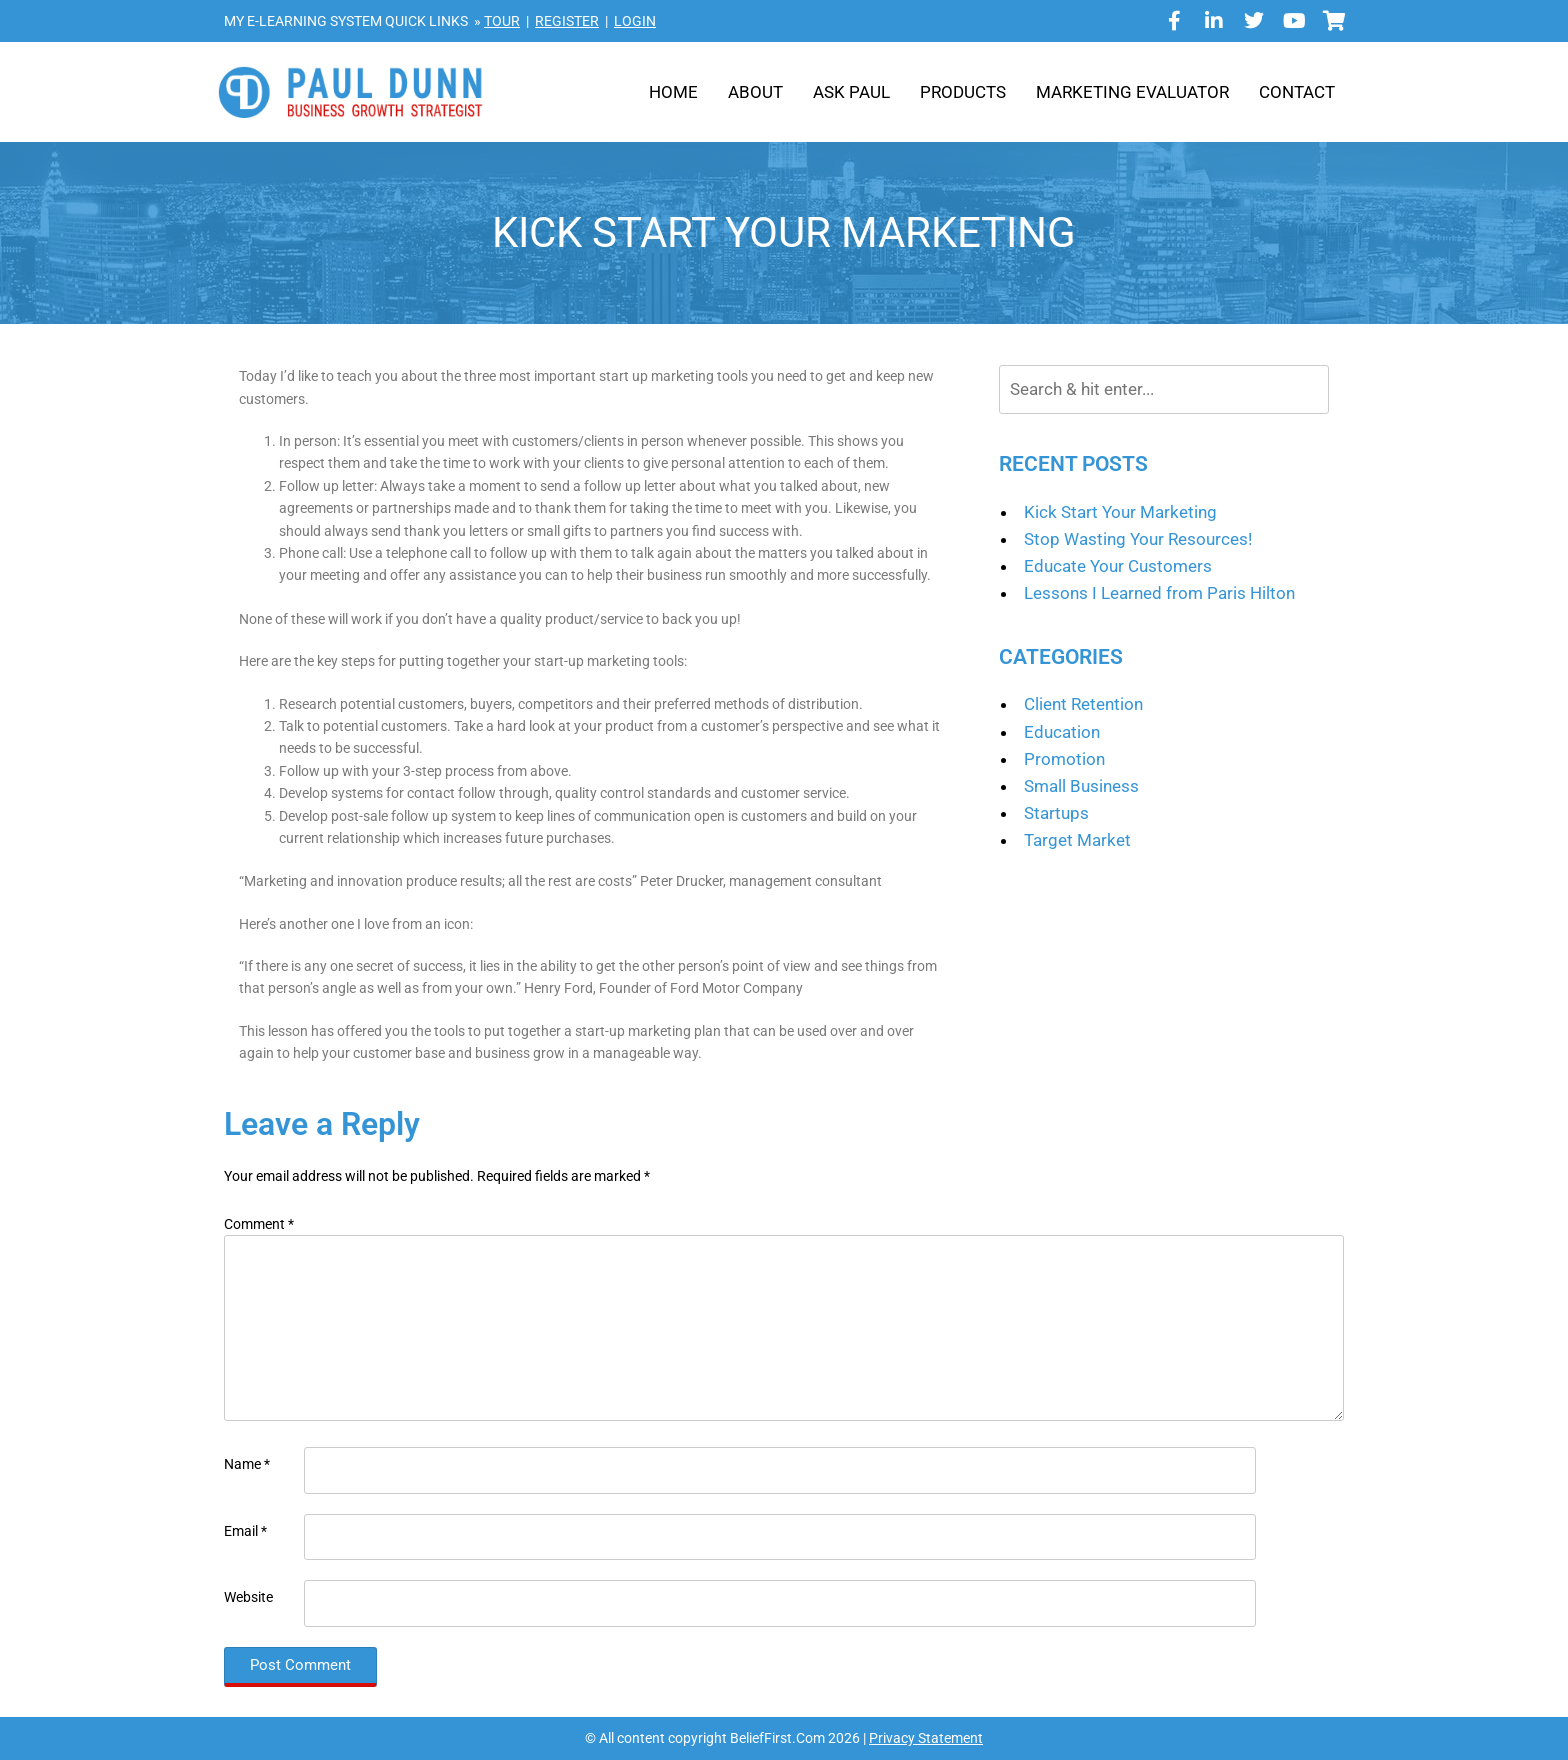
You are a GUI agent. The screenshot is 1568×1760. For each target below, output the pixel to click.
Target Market (1077, 840)
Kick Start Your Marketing (1120, 512)
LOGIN (635, 21)
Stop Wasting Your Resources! (1138, 539)
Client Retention (1083, 704)
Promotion (1064, 759)
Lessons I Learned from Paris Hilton (1159, 593)
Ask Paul (851, 92)
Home (673, 92)
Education (1062, 732)
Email (245, 1531)
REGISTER (567, 21)
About (755, 92)
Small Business (1081, 786)
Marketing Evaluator (1132, 92)
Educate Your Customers (1118, 566)
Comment (259, 1224)
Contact (1297, 92)
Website (248, 1597)
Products (963, 92)
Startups (1056, 813)
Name (247, 1464)
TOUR (502, 21)
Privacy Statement (926, 1738)
